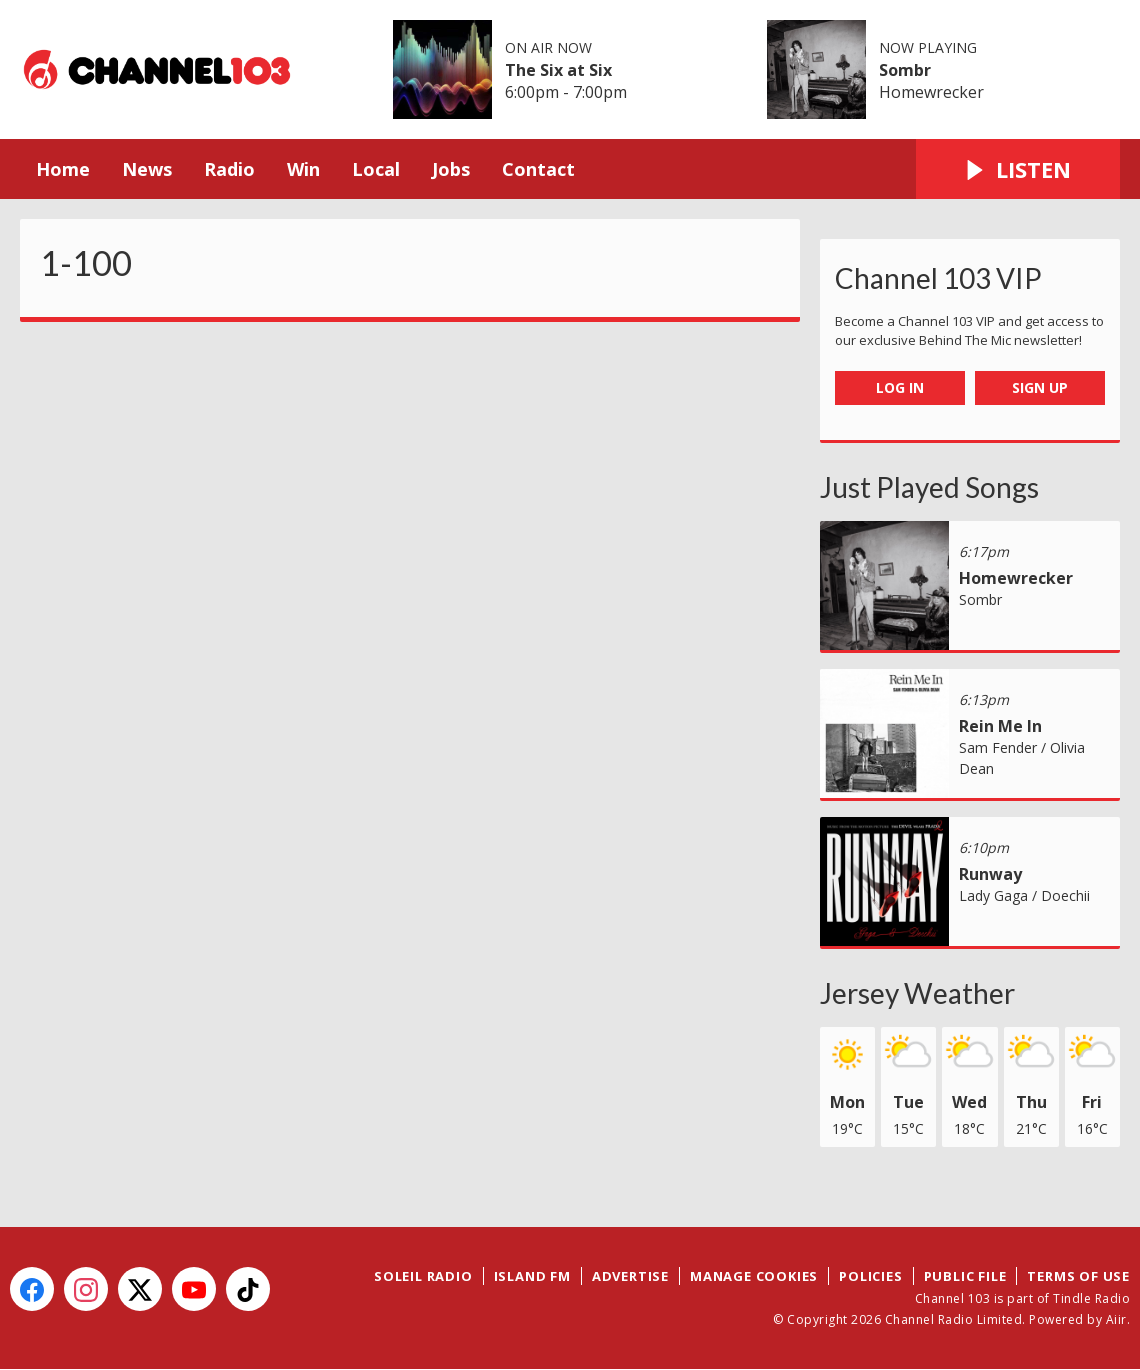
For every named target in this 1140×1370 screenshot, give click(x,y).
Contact (538, 169)
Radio (229, 169)
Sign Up (1040, 387)
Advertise (630, 1276)
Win (303, 169)
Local (376, 169)
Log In (900, 387)
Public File (965, 1276)
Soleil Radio (423, 1276)
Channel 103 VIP (938, 278)
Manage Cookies (754, 1276)
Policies (870, 1276)
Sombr (905, 70)
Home (63, 169)
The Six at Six (558, 70)
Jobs (451, 169)
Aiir (1116, 1319)
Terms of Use (1078, 1276)
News (147, 169)
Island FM (532, 1276)
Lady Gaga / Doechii (1024, 895)
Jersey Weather (917, 993)
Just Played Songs (929, 487)
